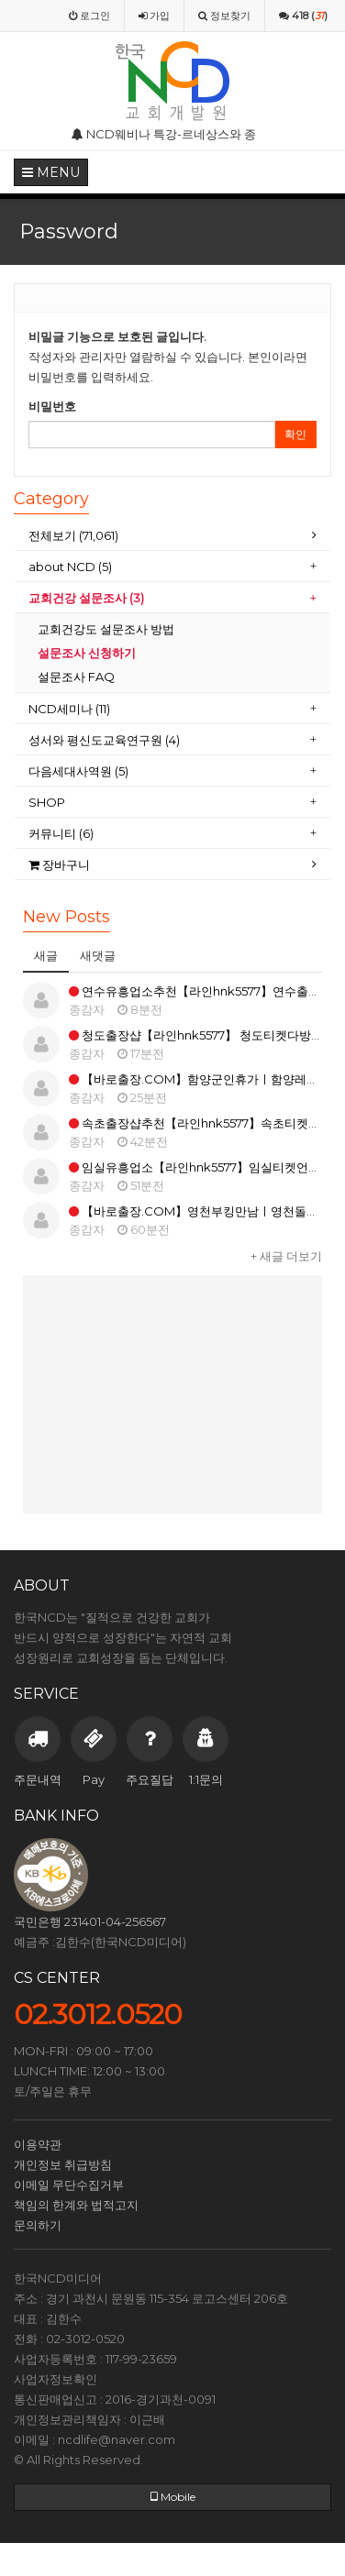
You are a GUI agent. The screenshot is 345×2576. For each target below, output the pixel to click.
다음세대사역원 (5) (78, 771)
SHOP (48, 802)
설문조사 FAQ (76, 676)
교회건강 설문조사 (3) (86, 597)
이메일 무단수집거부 (69, 2184)
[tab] (172, 536)
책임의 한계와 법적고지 (76, 2204)
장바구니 (59, 864)
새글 (46, 955)
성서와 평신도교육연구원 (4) (105, 739)
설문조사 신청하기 (87, 652)
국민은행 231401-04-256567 (90, 1921)
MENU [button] (51, 172)
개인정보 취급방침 (63, 2164)
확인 (295, 434)
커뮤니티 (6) (61, 833)
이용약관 (37, 2144)
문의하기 (37, 2225)
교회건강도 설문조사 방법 (106, 629)
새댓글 (98, 955)
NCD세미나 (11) (70, 708)
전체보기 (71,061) (73, 535)
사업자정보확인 (55, 2379)
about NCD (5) (70, 566)
